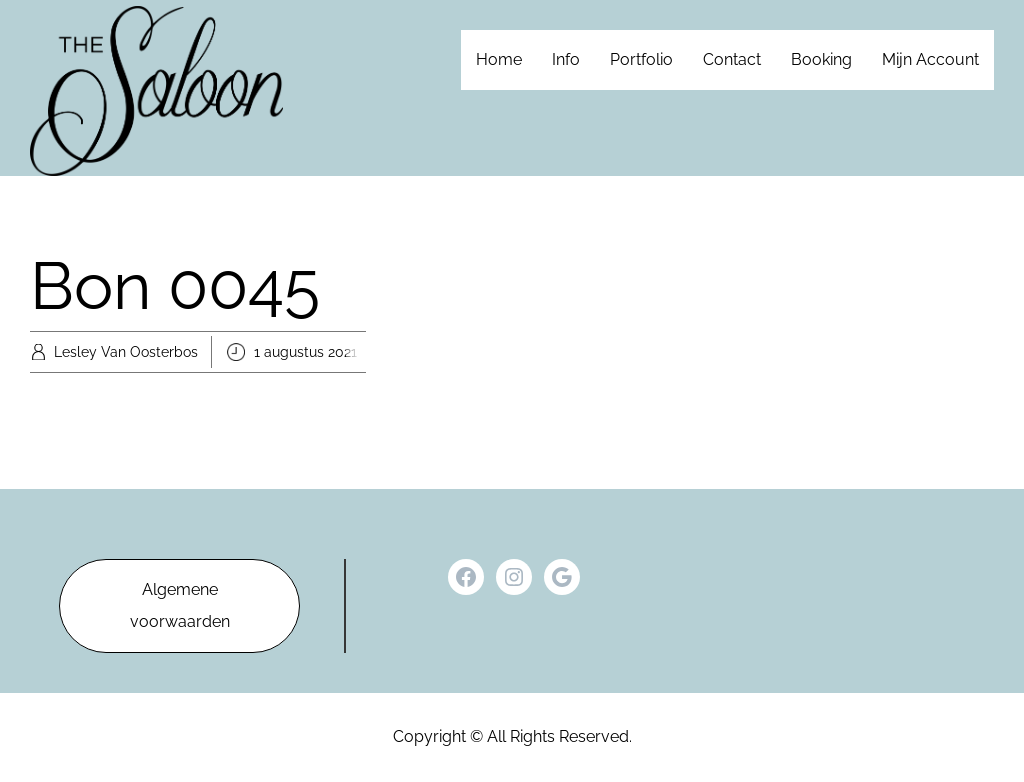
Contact (732, 59)
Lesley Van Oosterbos (126, 352)
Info (566, 59)
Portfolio (641, 59)
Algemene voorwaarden (180, 605)
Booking (821, 59)
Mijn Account (930, 59)
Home (499, 59)
